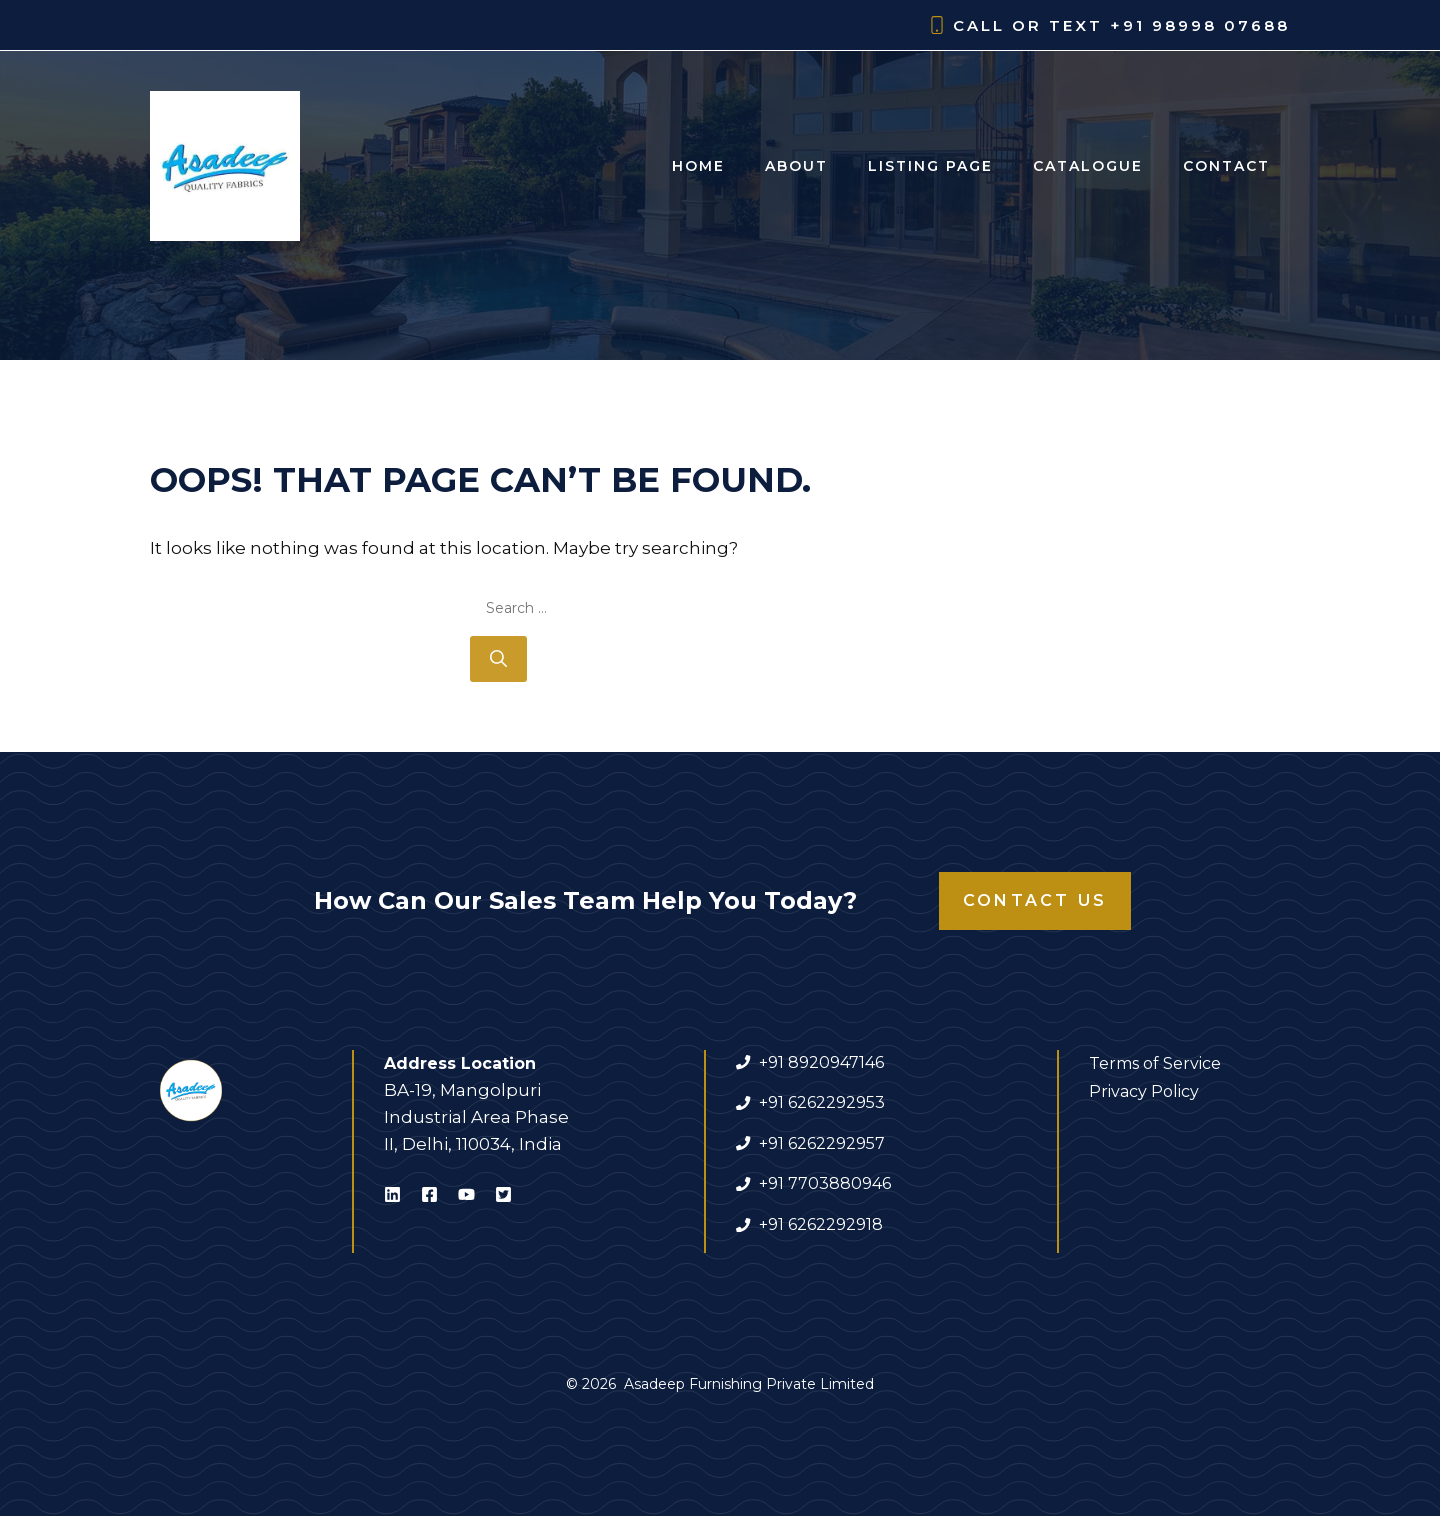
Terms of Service (1155, 1063)
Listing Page (930, 166)
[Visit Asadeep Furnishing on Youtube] (466, 1197)
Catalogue (1088, 166)
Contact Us (1035, 900)
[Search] (498, 659)
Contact (1226, 166)
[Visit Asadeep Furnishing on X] (503, 1197)
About (796, 166)
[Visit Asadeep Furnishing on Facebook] (429, 1197)
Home (698, 166)
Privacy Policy (1144, 1091)
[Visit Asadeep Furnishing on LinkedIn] (392, 1197)
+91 (773, 1183)
